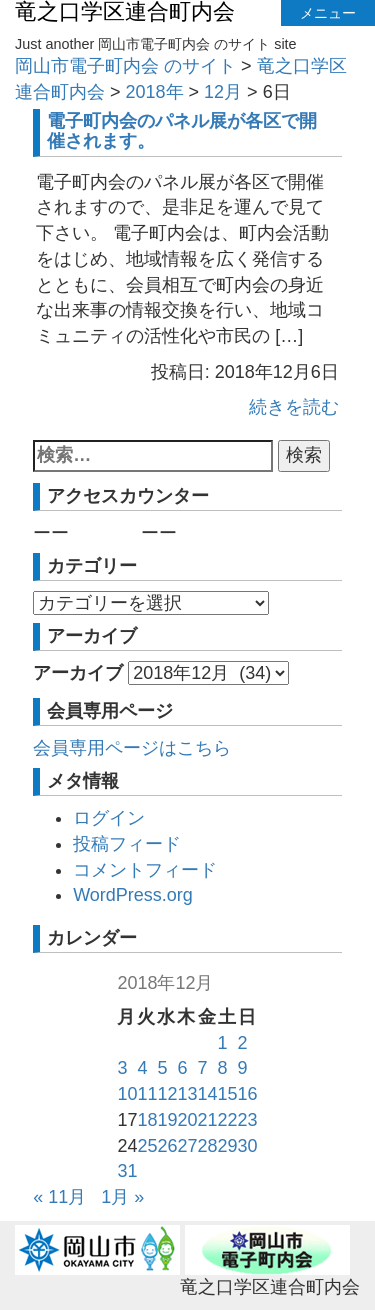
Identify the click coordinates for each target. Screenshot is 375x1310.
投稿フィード (127, 844)
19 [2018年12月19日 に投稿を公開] (167, 1120)
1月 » (122, 1197)
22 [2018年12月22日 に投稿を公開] (228, 1120)
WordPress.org (133, 895)
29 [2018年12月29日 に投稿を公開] (228, 1146)
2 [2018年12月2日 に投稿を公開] (243, 1043)
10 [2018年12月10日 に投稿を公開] (127, 1094)
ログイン (109, 818)
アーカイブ (78, 673)
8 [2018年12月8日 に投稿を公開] (223, 1068)
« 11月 (59, 1197)
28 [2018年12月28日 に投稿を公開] (208, 1146)
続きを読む (294, 407)
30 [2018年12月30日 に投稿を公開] (248, 1146)
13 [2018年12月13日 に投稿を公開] (187, 1094)
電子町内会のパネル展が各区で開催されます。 (182, 131)
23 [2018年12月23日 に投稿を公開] (248, 1120)
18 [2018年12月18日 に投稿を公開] (147, 1120)
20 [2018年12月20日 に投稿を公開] (187, 1120)
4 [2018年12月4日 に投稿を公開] (142, 1068)
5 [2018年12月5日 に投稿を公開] (162, 1068)
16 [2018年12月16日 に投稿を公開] (248, 1094)
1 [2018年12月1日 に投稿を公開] (223, 1043)
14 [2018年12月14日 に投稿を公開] (208, 1094)
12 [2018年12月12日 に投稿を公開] (167, 1094)
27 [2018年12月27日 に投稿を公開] (187, 1146)
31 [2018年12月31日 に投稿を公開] (127, 1171)
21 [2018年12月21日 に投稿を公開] (208, 1120)
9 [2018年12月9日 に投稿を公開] (243, 1068)
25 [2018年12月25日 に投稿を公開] (147, 1146)
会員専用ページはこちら (132, 748)
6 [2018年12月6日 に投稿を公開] (182, 1068)
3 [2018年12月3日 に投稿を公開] (122, 1068)
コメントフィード (145, 870)
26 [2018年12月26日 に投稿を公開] (167, 1146)
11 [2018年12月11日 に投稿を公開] (147, 1094)
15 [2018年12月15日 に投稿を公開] (228, 1094)
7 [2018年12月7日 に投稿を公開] (203, 1068)
